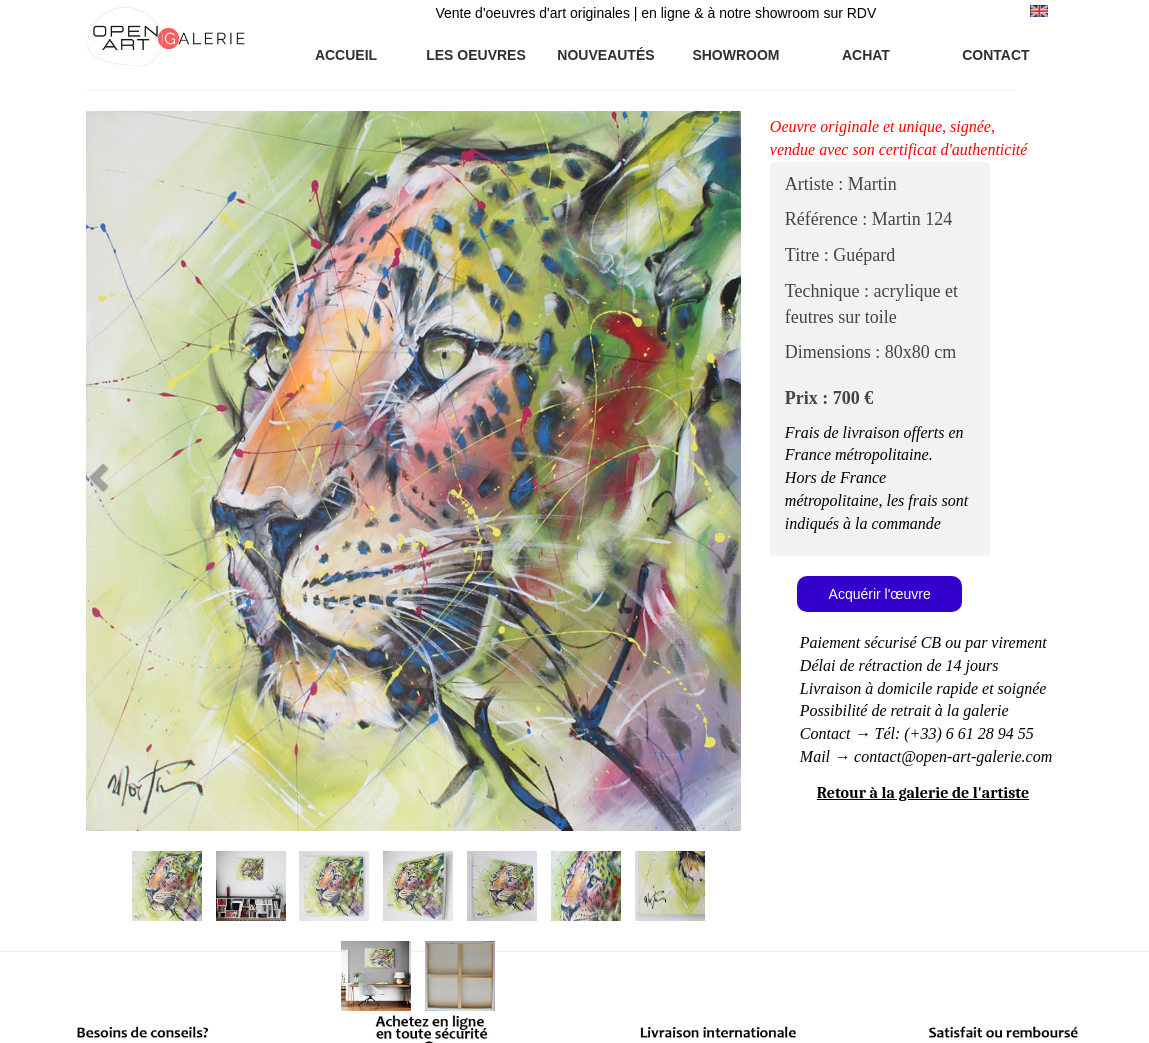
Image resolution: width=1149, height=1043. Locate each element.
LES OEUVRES (476, 55)
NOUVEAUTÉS (605, 55)
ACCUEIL (346, 55)
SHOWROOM (735, 55)
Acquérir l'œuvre (880, 594)
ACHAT (866, 55)
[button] (135, 471)
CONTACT (995, 55)
